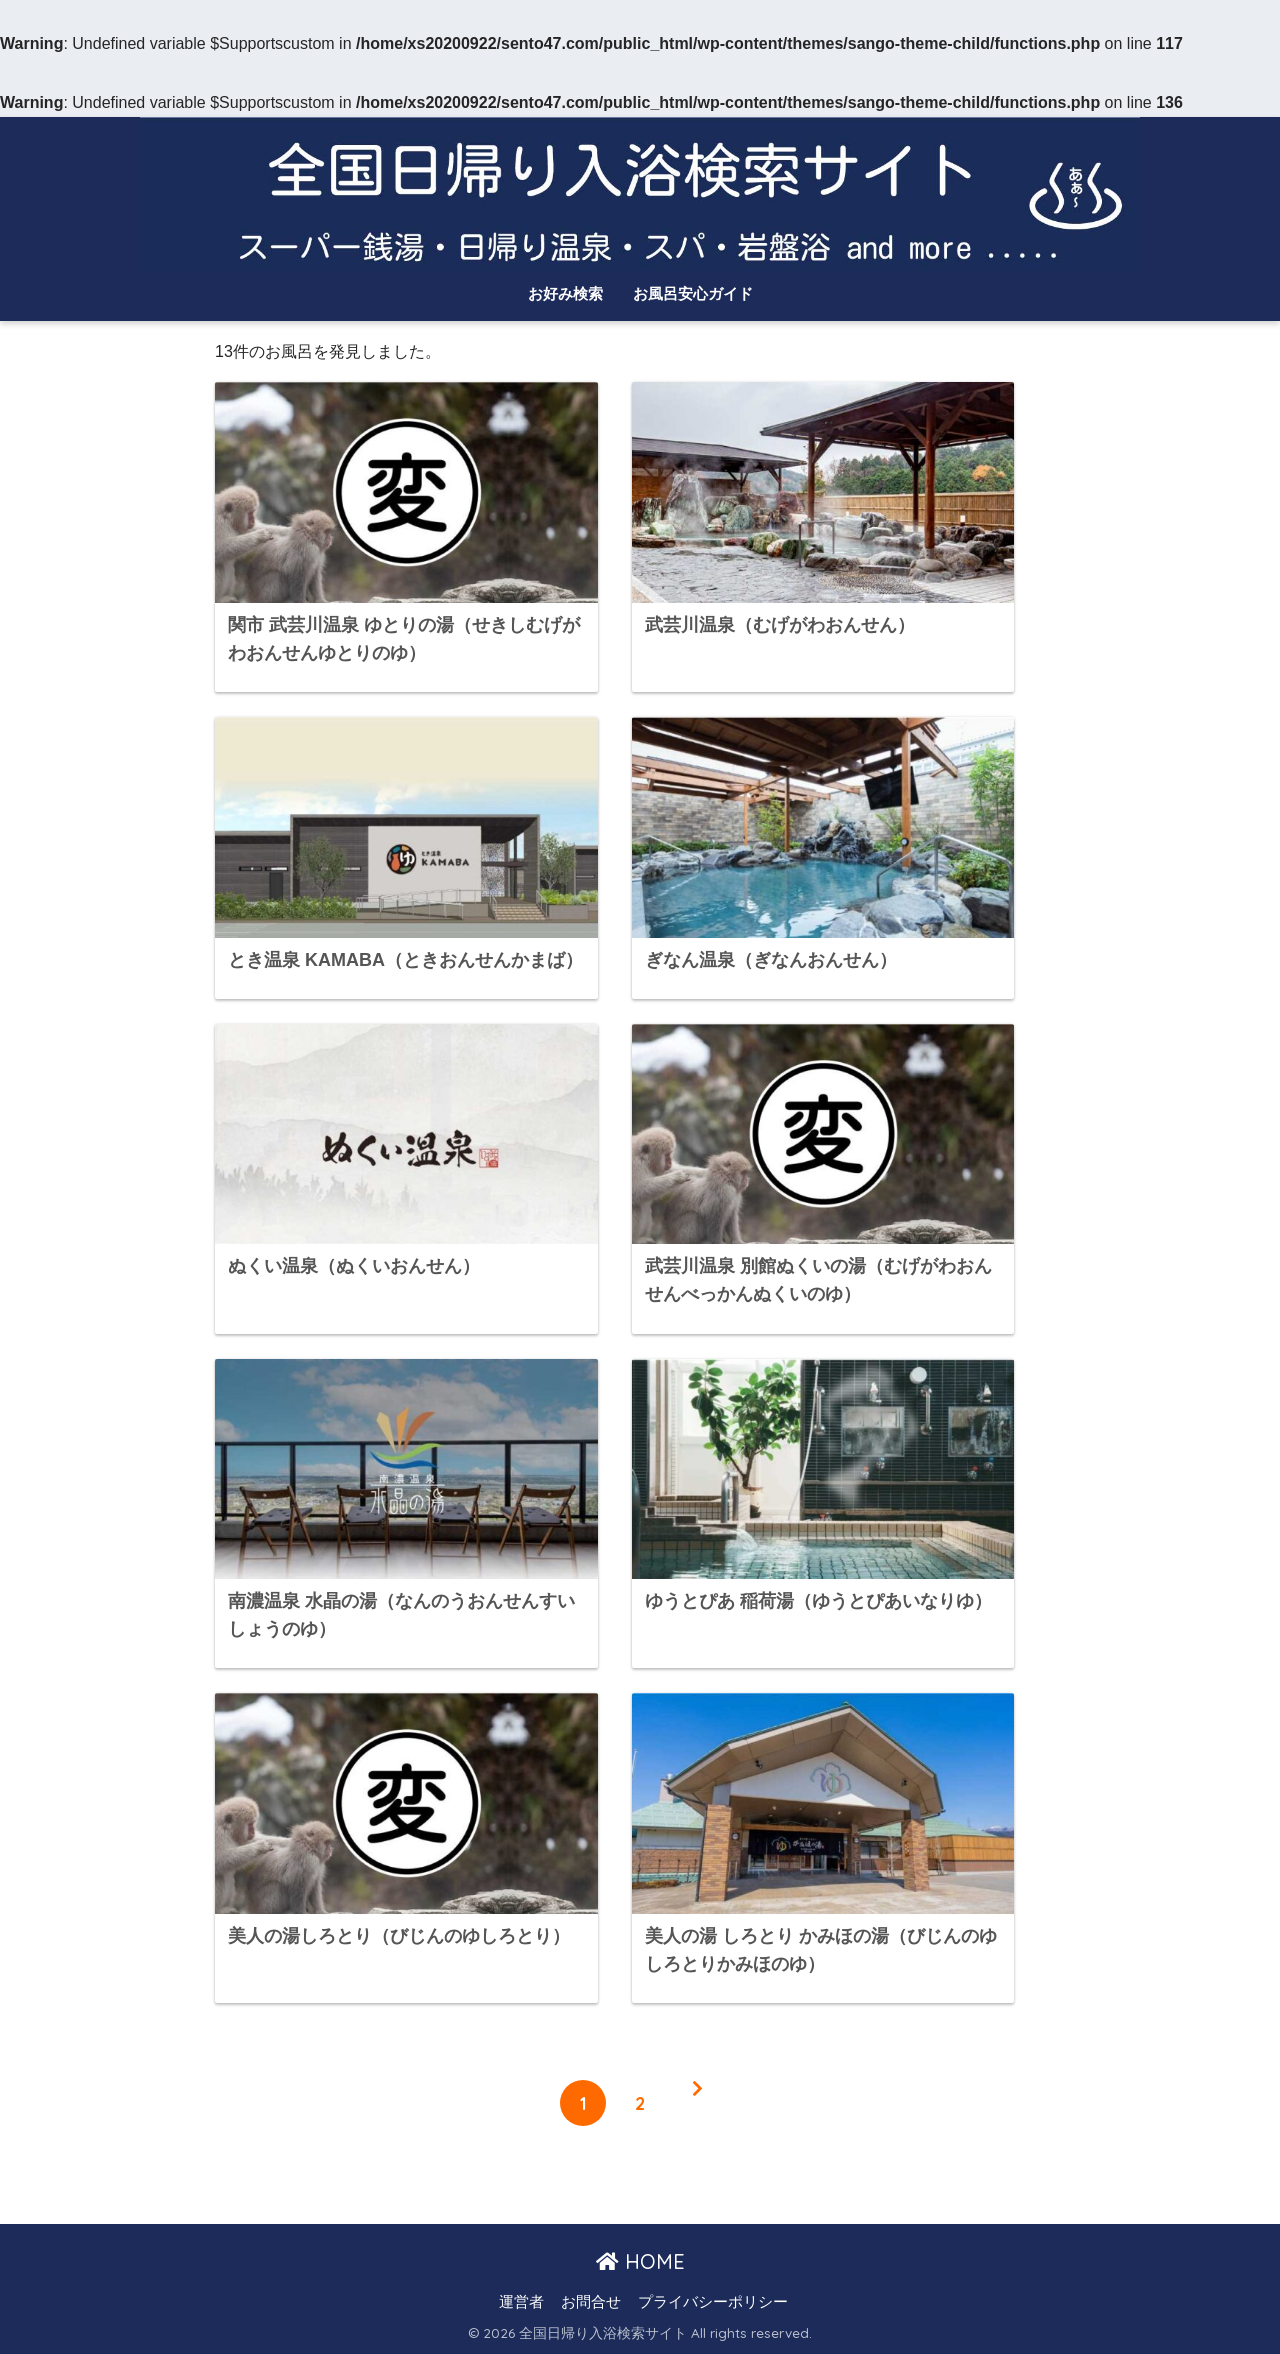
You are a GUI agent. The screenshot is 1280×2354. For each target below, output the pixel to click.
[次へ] (697, 2103)
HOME (640, 2261)
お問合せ (591, 2302)
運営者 (521, 2302)
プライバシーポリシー (713, 2302)
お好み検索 (565, 293)
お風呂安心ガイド (693, 293)
